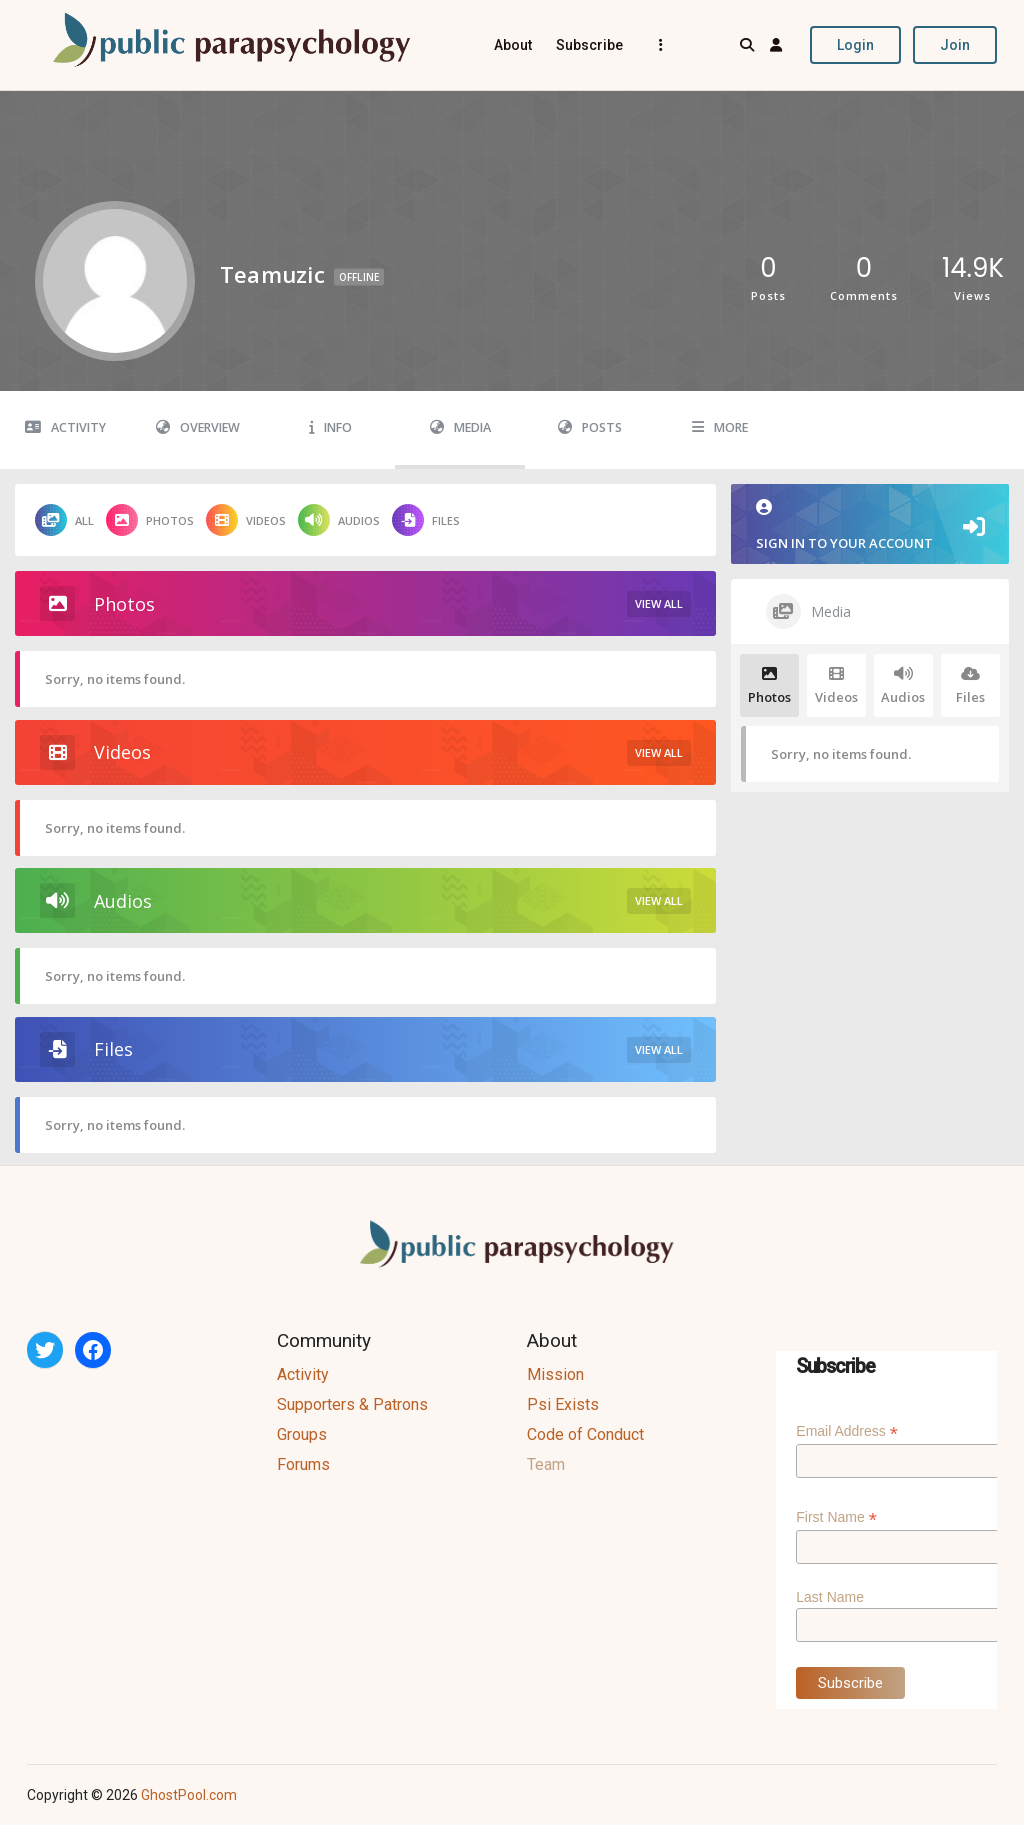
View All (659, 603)
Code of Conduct (585, 1434)
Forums (303, 1464)
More (720, 427)
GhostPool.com (189, 1795)
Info (330, 427)
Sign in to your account (870, 525)
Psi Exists (563, 1404)
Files (426, 520)
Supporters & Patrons (352, 1404)
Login (855, 45)
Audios (339, 520)
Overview (198, 427)
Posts (590, 427)
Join (955, 45)
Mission (555, 1374)
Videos (246, 520)
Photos (150, 520)
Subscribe (589, 45)
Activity (65, 427)
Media (460, 427)
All (64, 520)
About (513, 45)
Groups (302, 1434)
